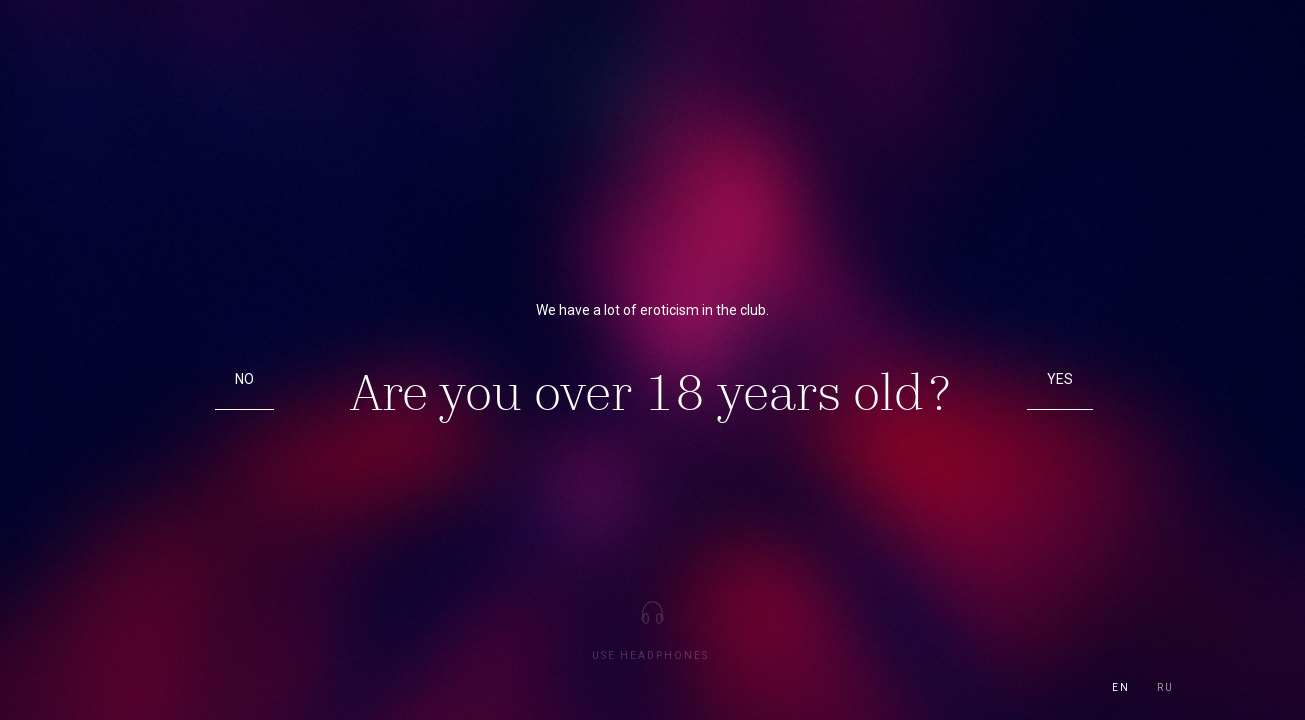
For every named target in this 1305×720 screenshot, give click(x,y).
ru (1165, 687)
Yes (1060, 379)
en (1121, 687)
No (244, 379)
